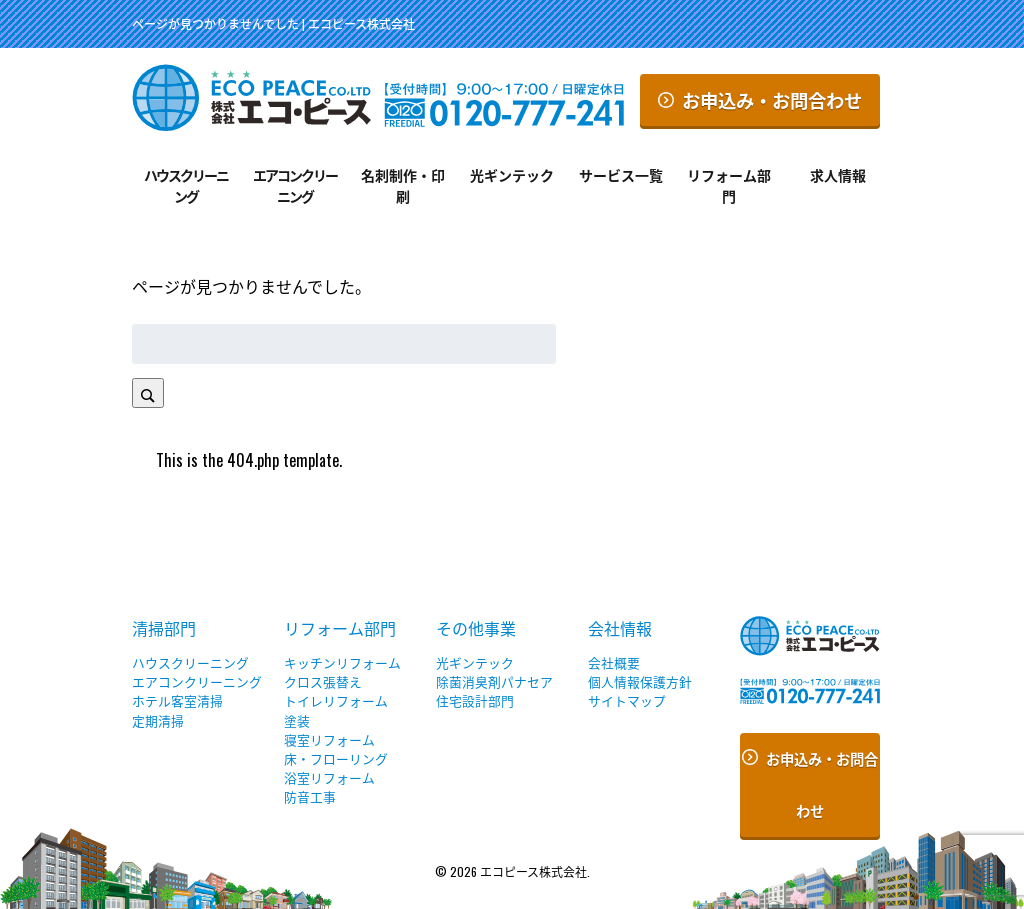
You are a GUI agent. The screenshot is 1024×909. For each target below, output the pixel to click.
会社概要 (614, 662)
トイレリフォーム (336, 700)
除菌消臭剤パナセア (494, 681)
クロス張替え (323, 681)
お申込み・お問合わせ (760, 99)
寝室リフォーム (329, 739)
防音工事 (310, 796)
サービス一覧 (621, 174)
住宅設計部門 (475, 700)
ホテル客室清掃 (177, 700)
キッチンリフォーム (342, 662)
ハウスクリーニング (186, 185)
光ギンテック (512, 174)
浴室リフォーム (329, 777)
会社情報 (620, 628)
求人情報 (838, 174)
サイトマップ (627, 700)
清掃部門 (164, 628)
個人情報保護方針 (640, 681)
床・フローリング (336, 758)
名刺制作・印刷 (403, 185)
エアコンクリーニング (295, 185)
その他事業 (476, 628)
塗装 (297, 720)
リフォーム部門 (729, 185)
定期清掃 (158, 720)
